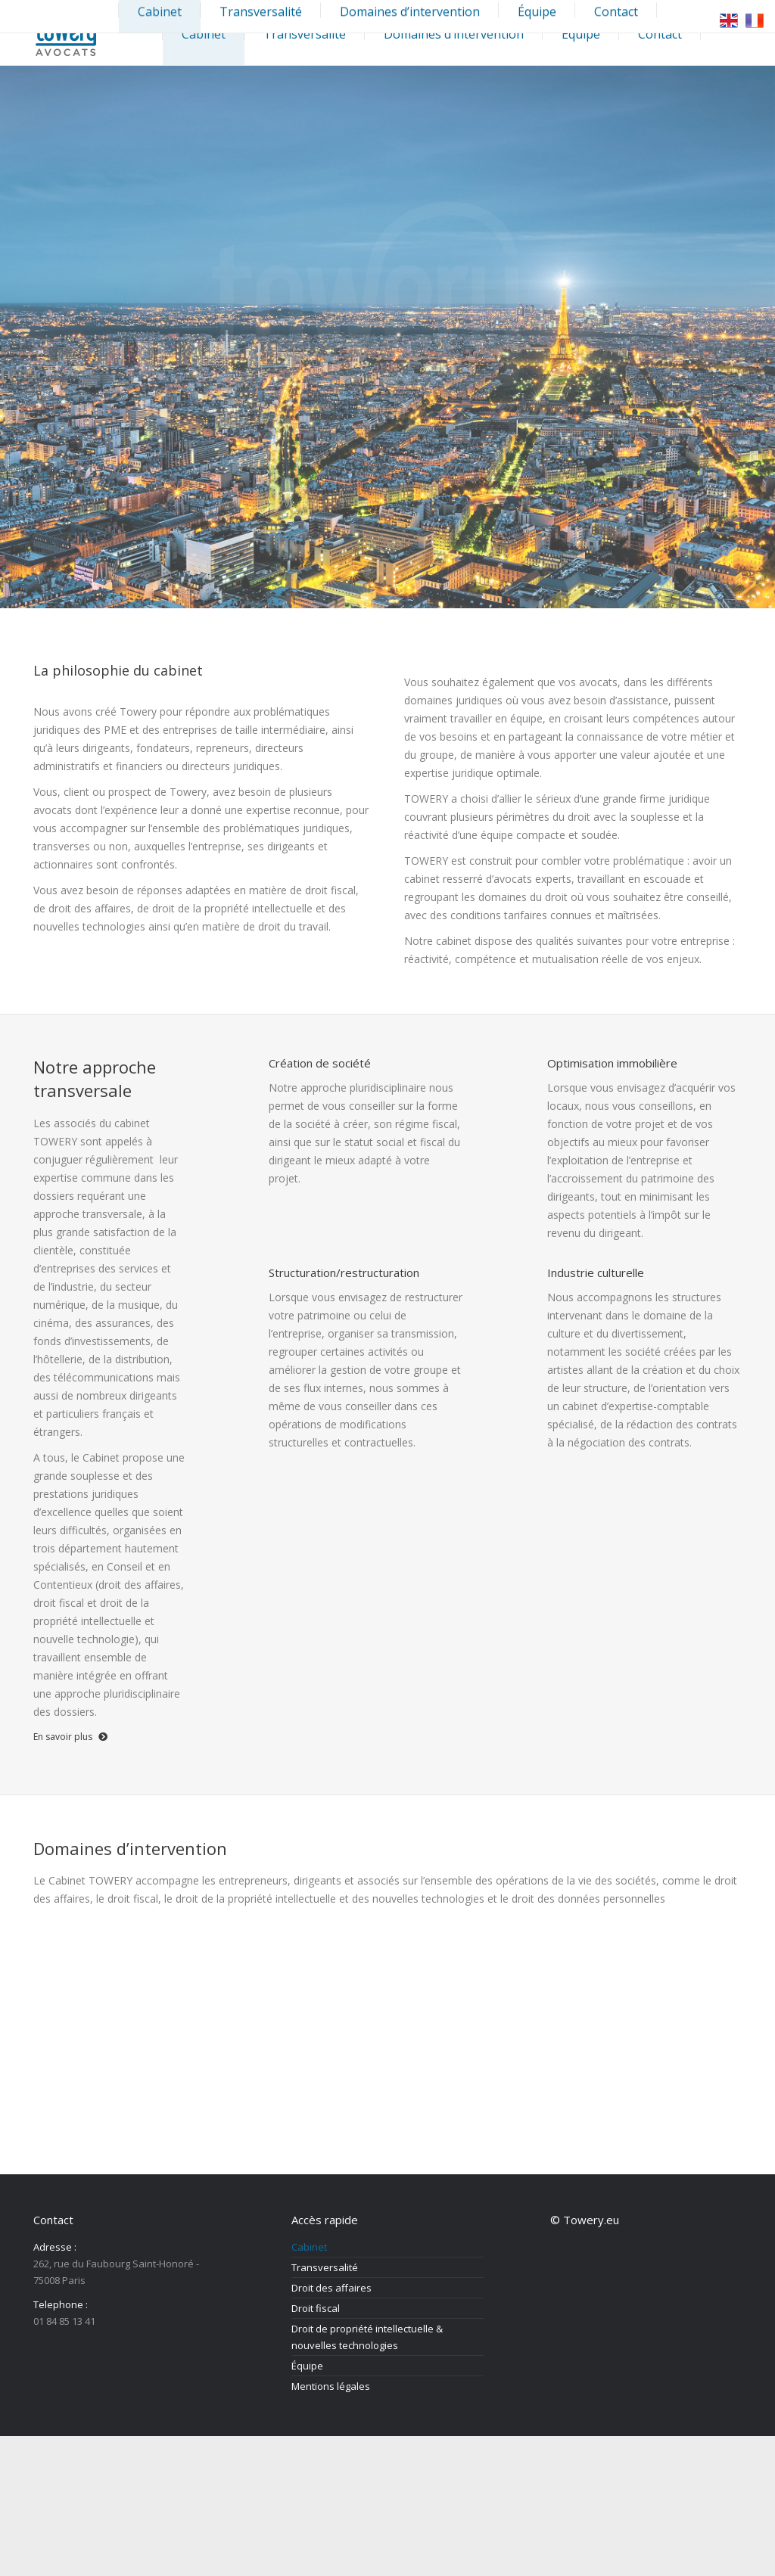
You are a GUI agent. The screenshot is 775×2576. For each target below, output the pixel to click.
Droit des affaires (331, 2288)
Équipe (307, 2365)
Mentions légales (330, 2386)
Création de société (320, 1062)
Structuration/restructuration (344, 1272)
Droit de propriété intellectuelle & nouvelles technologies (367, 2337)
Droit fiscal (315, 2308)
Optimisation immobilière (612, 1062)
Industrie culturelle (595, 1272)
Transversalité (324, 2267)
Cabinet (309, 2247)
